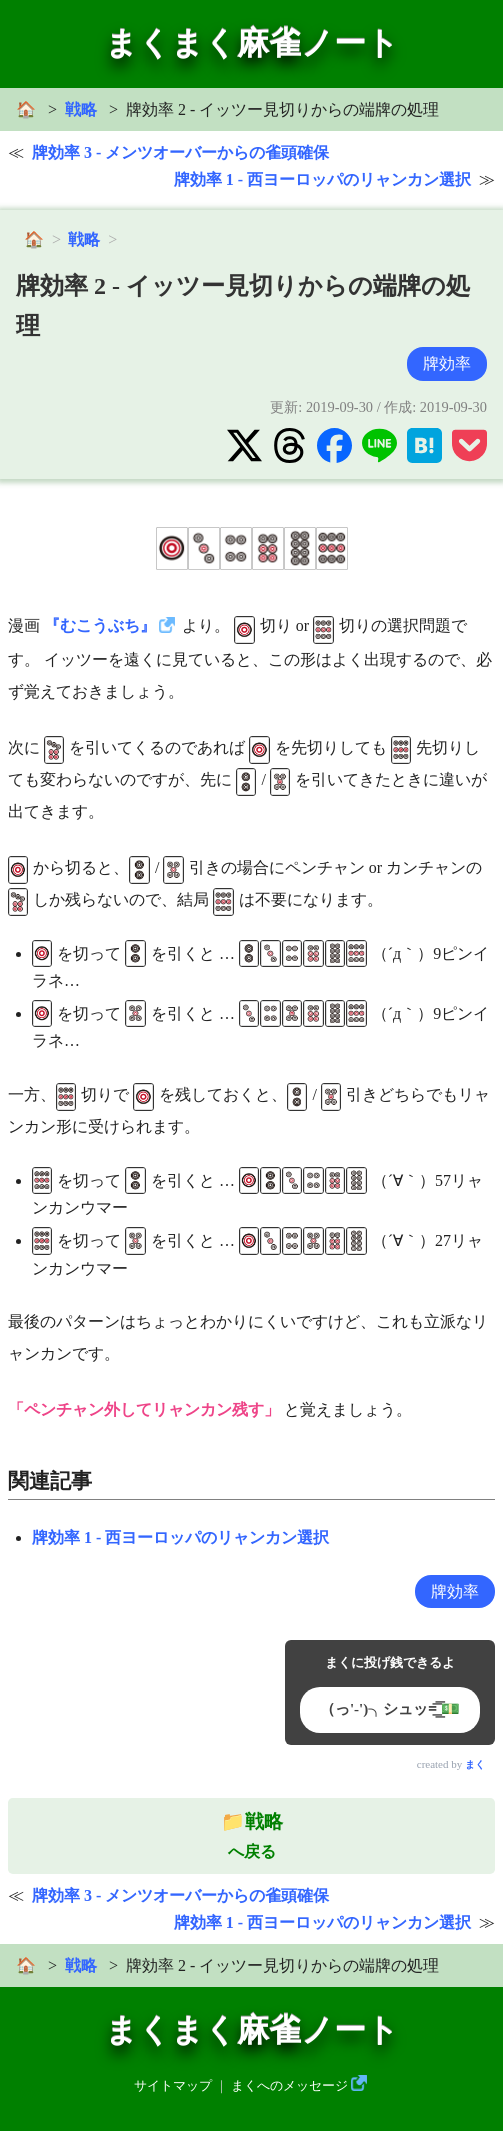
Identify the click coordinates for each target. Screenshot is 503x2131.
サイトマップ (173, 2086)
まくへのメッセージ (289, 2086)
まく (475, 1764)
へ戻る (252, 1836)
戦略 (81, 109)
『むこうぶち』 (100, 625)
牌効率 (447, 363)
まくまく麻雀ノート (252, 43)
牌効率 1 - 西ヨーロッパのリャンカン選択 (322, 179)
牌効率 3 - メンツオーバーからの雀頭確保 (180, 152)
